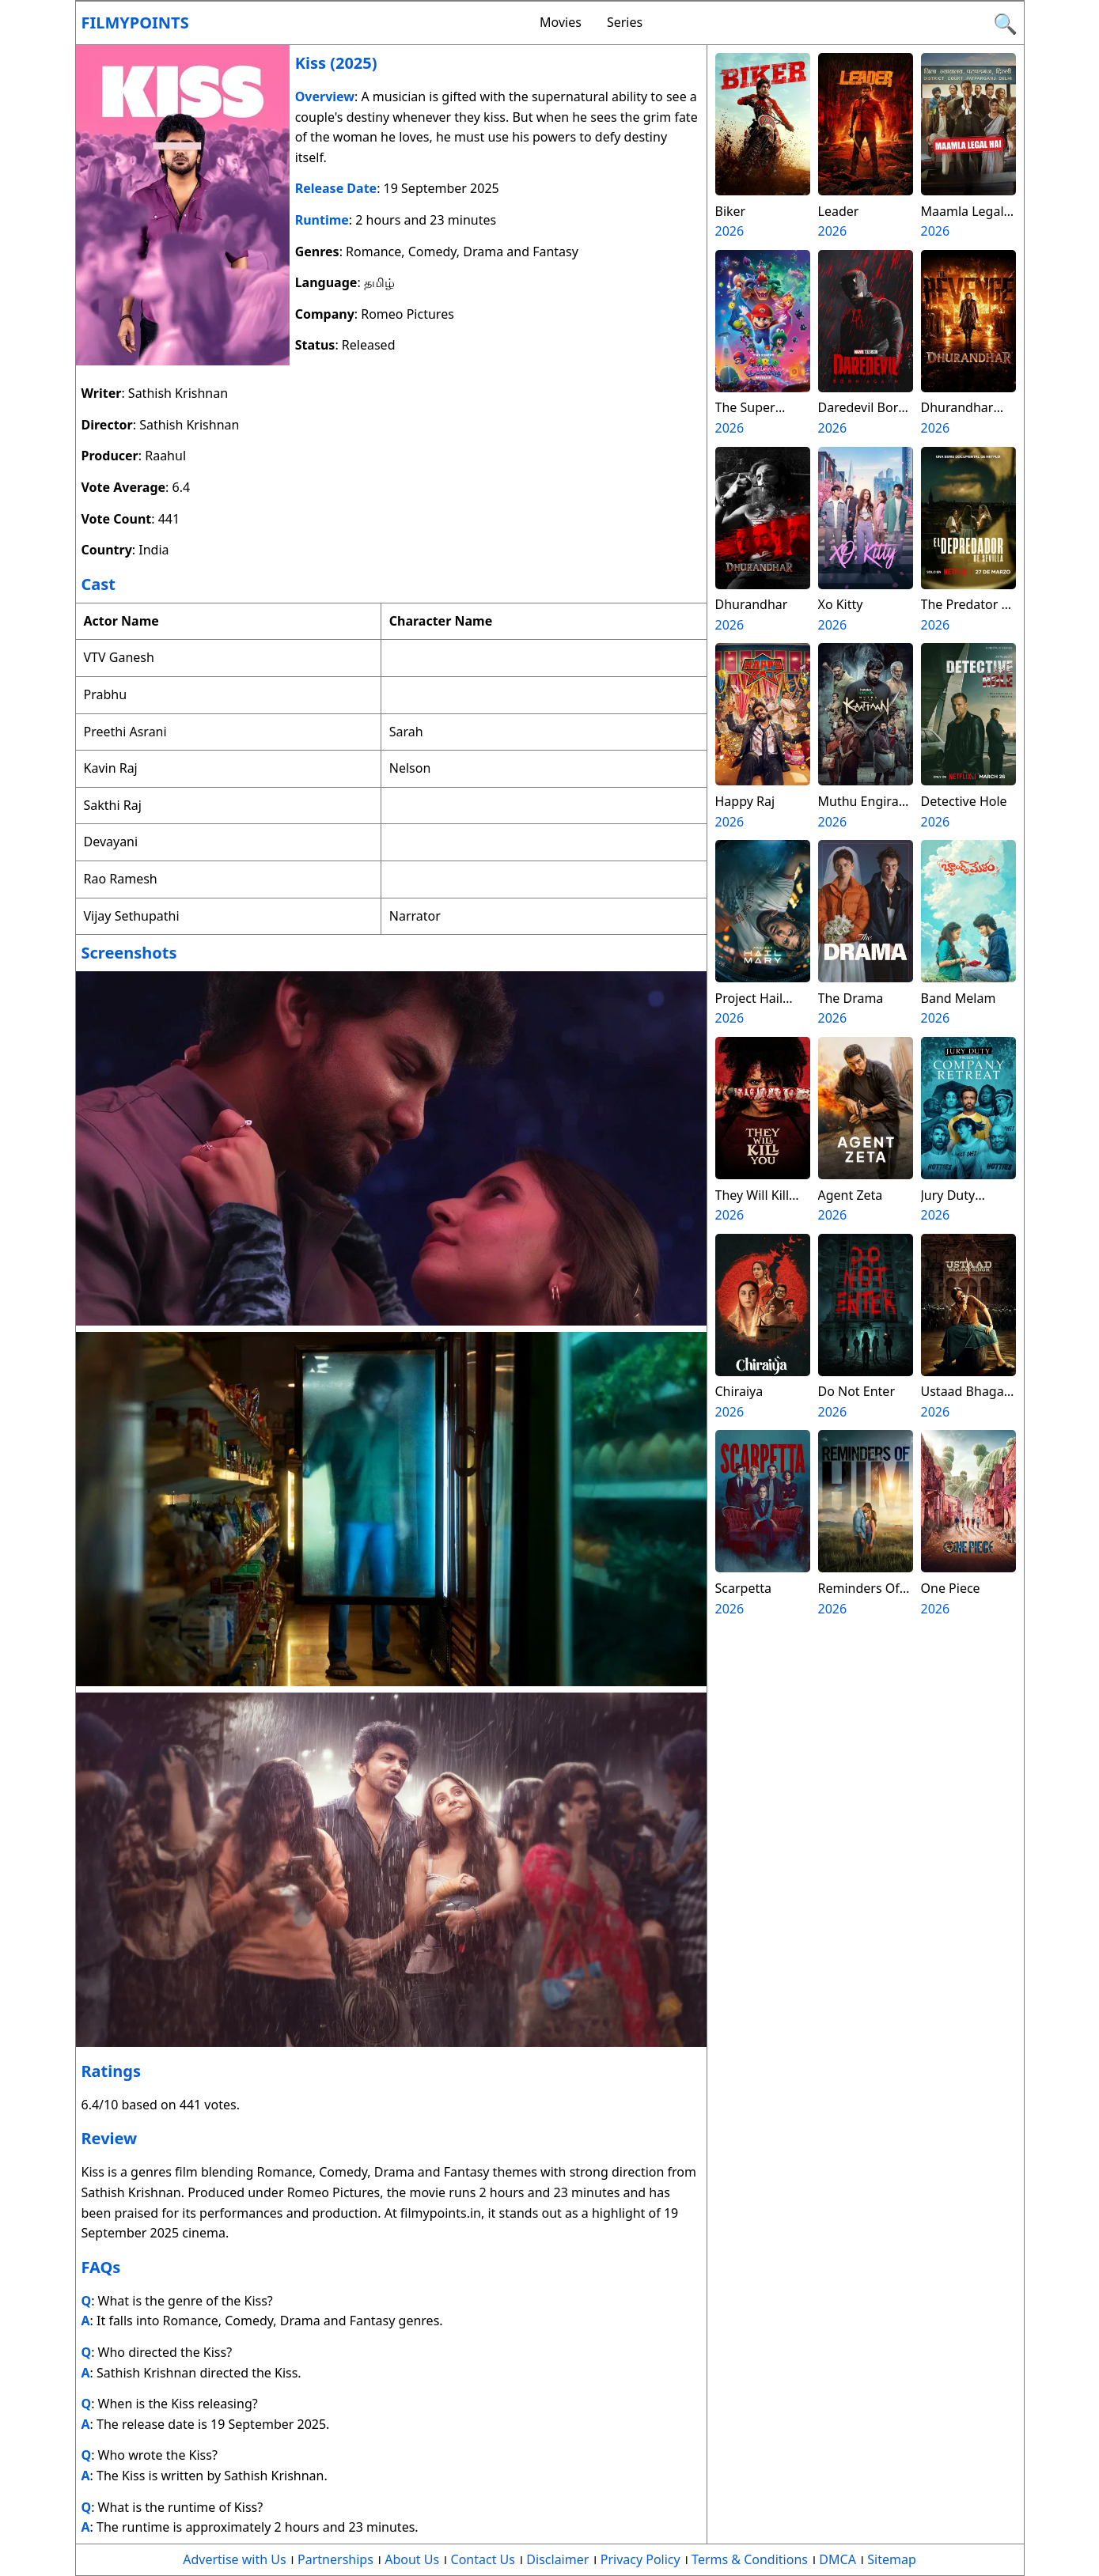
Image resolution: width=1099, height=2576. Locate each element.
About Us (412, 2559)
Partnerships (335, 2559)
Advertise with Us (234, 2559)
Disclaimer (557, 2559)
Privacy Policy (640, 2559)
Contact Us (483, 2559)
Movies (561, 22)
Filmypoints (135, 22)
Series (624, 22)
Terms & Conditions (750, 2559)
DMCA (837, 2559)
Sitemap (891, 2559)
